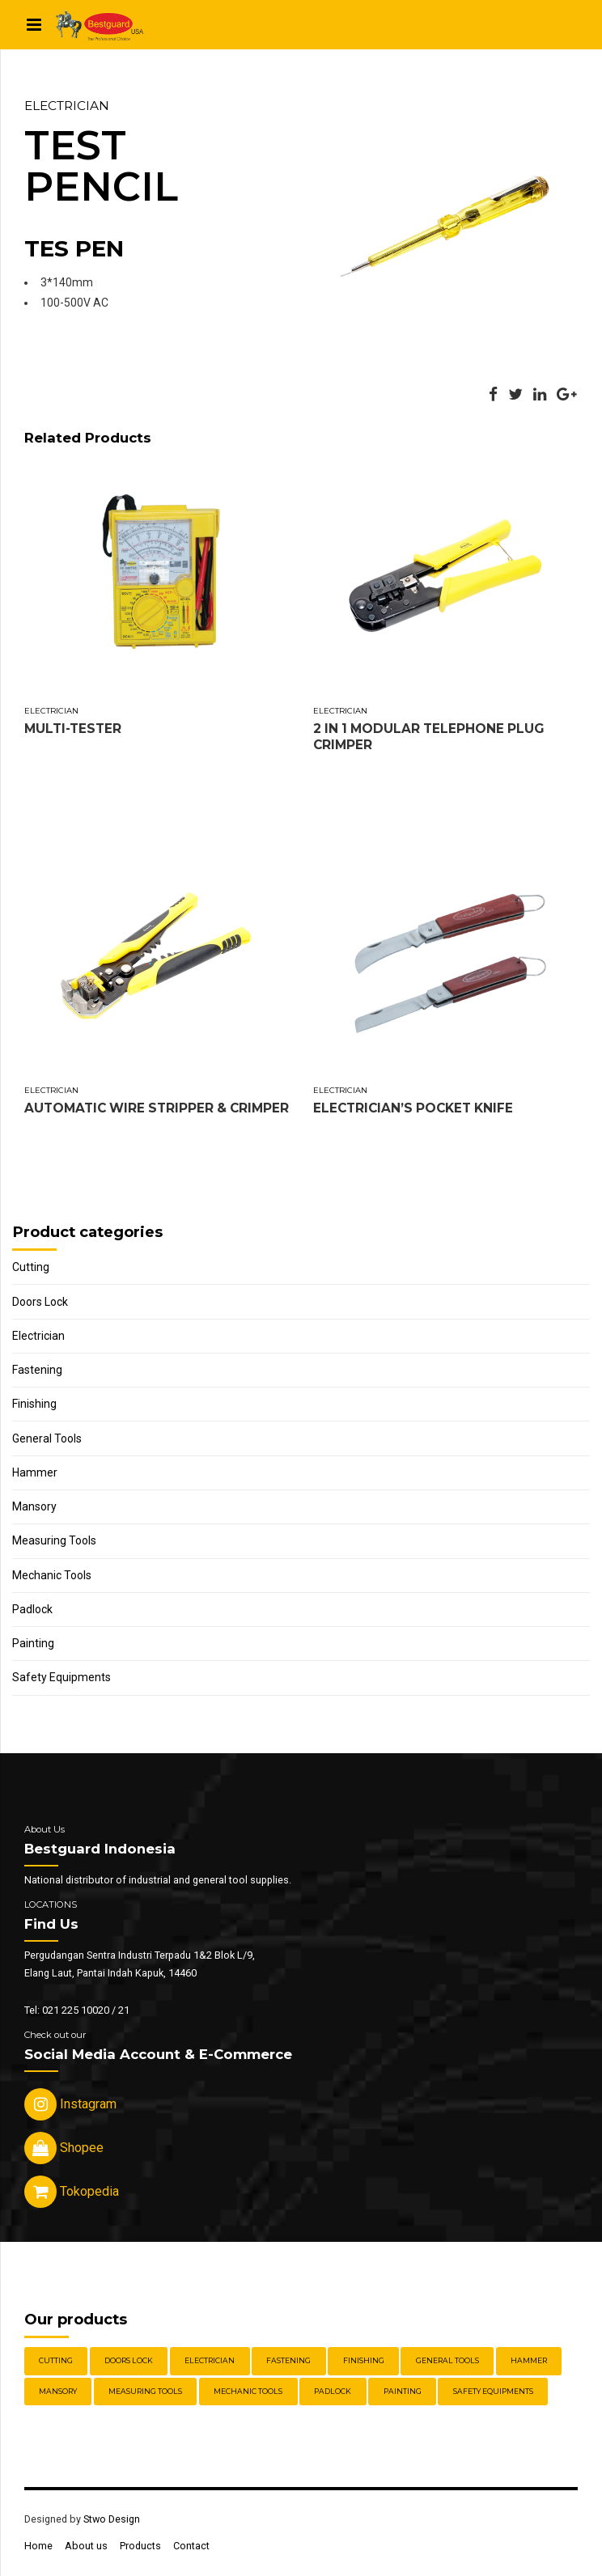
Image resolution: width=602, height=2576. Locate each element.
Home (38, 2546)
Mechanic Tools (51, 1575)
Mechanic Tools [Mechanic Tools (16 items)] (248, 2391)
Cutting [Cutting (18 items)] (56, 2360)
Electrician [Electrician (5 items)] (209, 2360)
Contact (191, 2546)
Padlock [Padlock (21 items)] (332, 2391)
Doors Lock (40, 1301)
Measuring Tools (54, 1540)
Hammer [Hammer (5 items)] (529, 2360)
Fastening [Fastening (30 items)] (288, 2360)
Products (140, 2546)
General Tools (47, 1438)
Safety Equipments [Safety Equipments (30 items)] (493, 2391)
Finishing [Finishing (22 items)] (363, 2360)
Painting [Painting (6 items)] (403, 2391)
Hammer (34, 1472)
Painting (33, 1643)
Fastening (37, 1369)
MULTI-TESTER (72, 728)
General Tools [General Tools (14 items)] (447, 2360)
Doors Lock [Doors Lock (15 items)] (128, 2360)
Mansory (34, 1506)
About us (86, 2546)
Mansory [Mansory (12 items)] (58, 2391)
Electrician (66, 105)
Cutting (30, 1266)
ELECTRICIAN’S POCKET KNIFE (413, 1108)
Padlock (32, 1609)
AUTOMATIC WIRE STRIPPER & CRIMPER (156, 1108)
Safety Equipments (61, 1677)
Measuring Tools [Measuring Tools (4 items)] (145, 2391)
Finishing (34, 1403)
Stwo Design (111, 2519)
